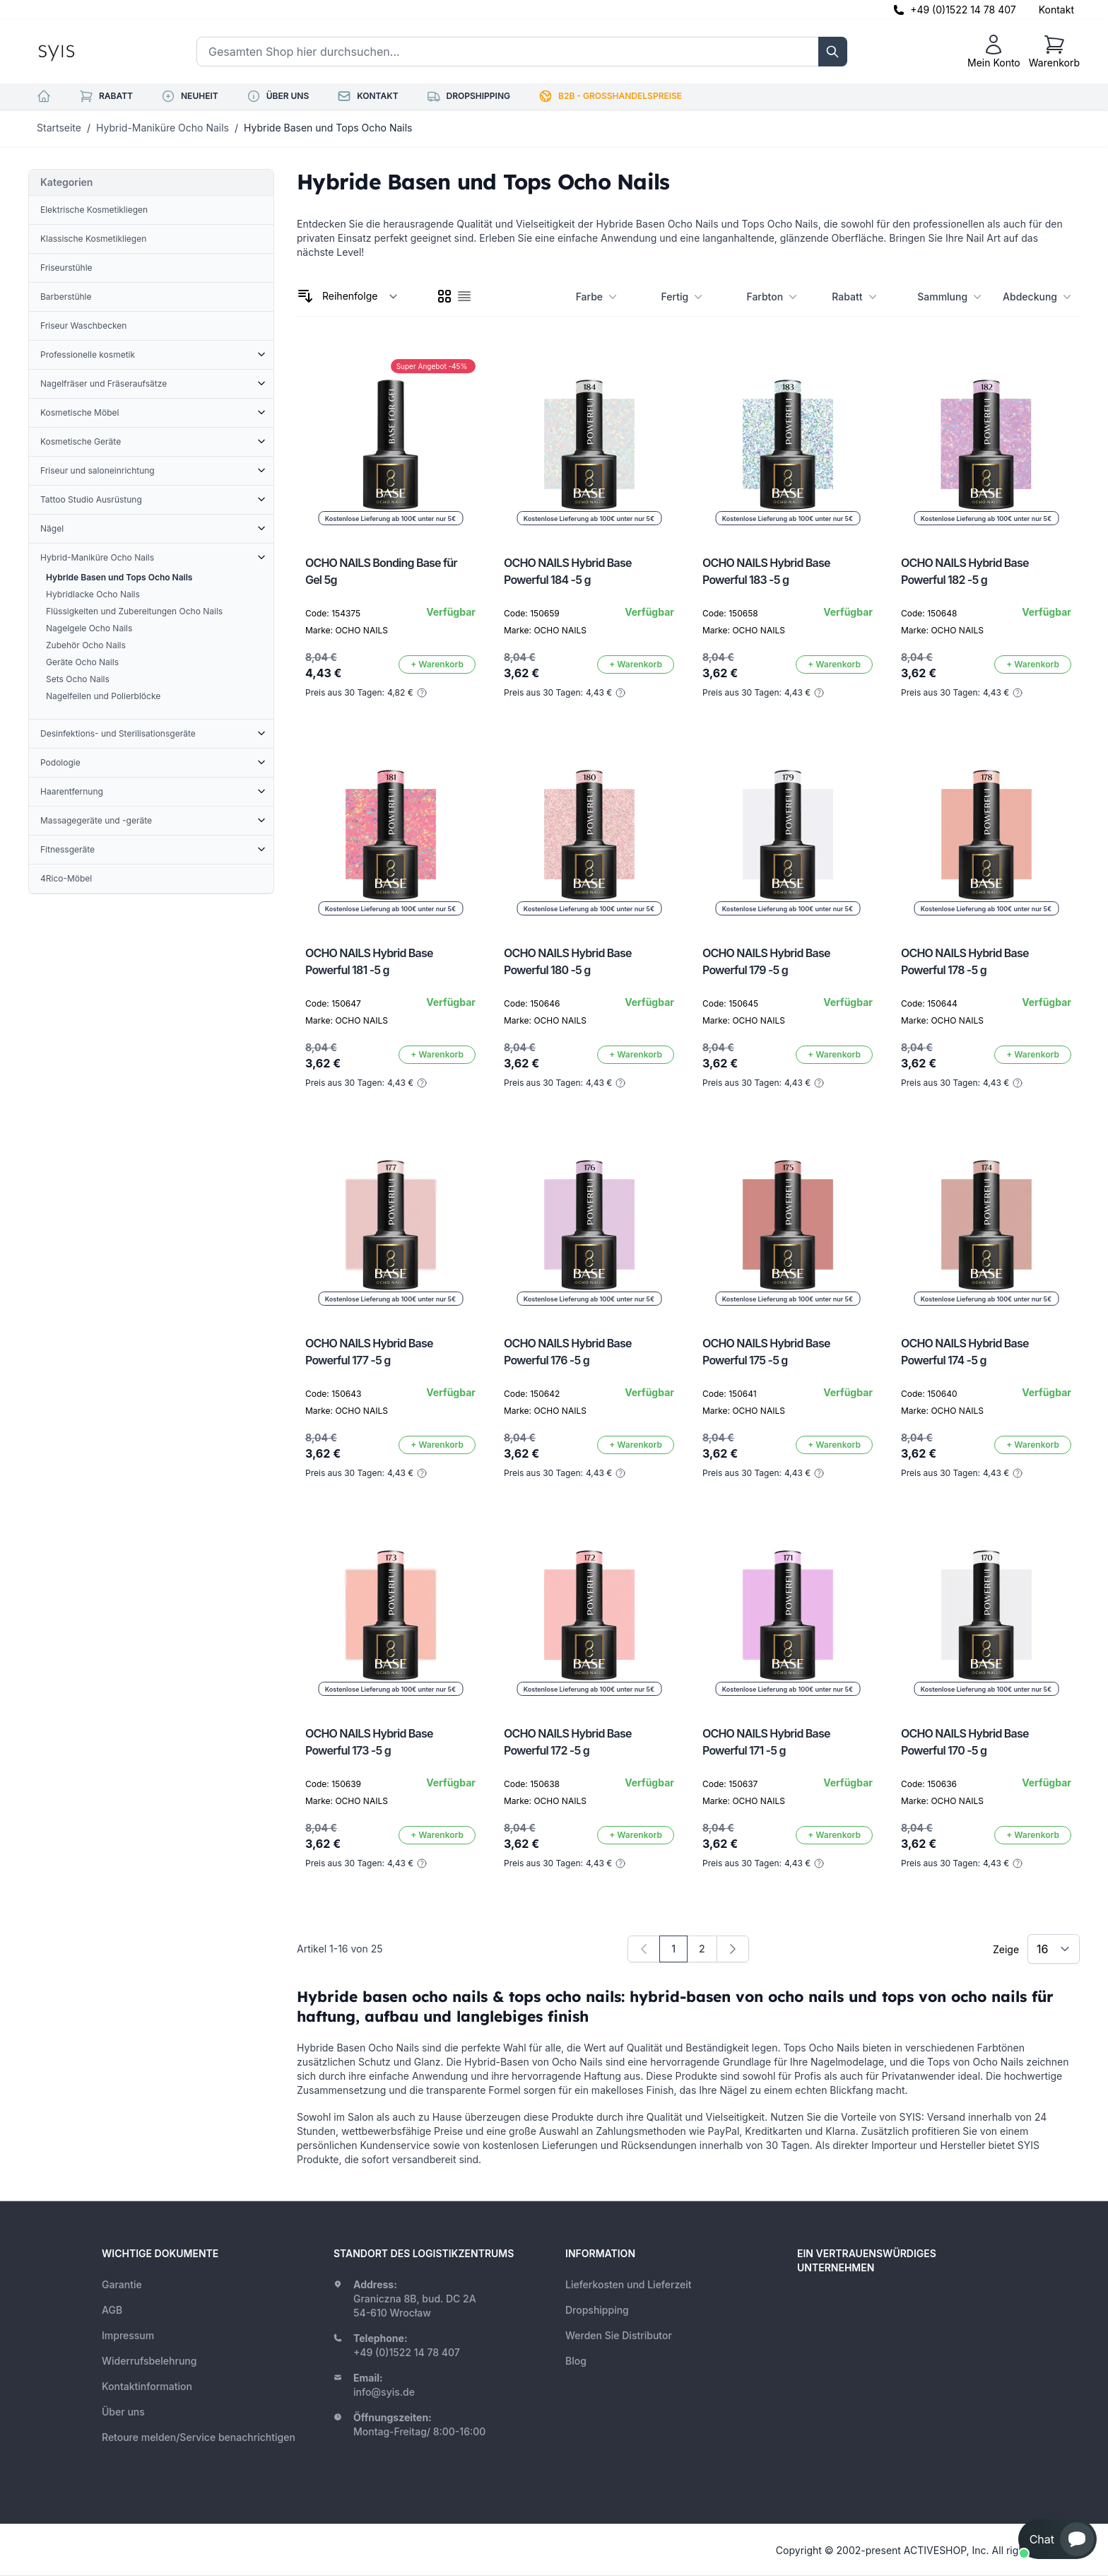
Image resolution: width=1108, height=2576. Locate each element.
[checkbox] (444, 296)
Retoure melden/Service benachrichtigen (198, 2437)
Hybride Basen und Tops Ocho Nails (328, 128)
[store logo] (88, 51)
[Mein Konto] (993, 51)
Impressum (128, 2335)
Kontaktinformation (147, 2386)
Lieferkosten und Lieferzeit (628, 2284)
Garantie (122, 2284)
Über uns (123, 2412)
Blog (576, 2361)
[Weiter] (733, 1949)
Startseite (59, 128)
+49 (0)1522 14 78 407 (963, 10)
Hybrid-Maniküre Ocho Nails (162, 128)
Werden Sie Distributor (618, 2335)
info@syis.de (384, 2392)
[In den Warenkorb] (437, 664)
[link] (643, 1949)
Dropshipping (597, 2310)
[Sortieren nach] (360, 296)
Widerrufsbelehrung (149, 2361)
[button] (1057, 2539)
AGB (112, 2310)
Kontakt (1056, 10)
